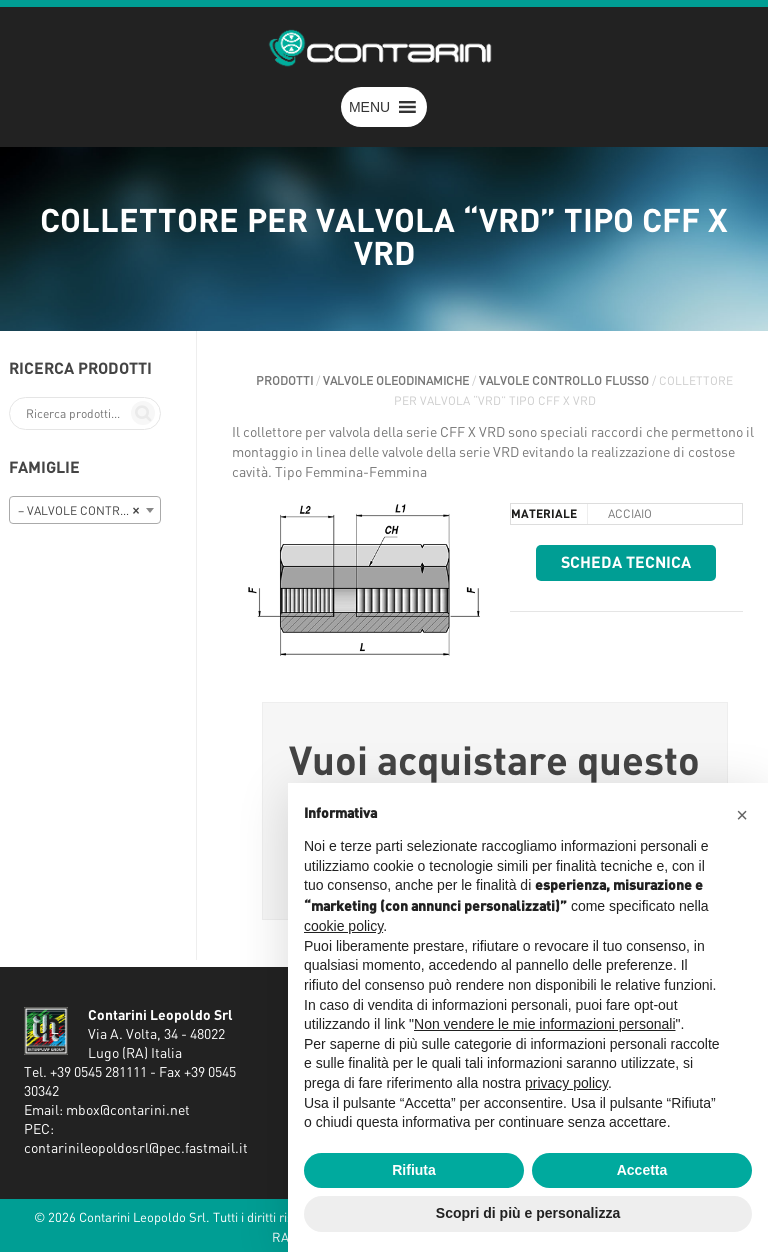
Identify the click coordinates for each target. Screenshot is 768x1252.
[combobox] (85, 510)
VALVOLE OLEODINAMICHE (396, 381)
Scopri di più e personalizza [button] (528, 1213)
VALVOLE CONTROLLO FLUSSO (564, 381)
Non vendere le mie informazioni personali (544, 1024)
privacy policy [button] (566, 1083)
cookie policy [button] (343, 926)
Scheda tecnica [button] (626, 563)
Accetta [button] (642, 1170)
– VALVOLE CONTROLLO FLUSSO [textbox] (89, 511)
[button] (369, 107)
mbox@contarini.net (128, 1111)
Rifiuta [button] (414, 1170)
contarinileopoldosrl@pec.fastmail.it (136, 1149)
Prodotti (284, 381)
